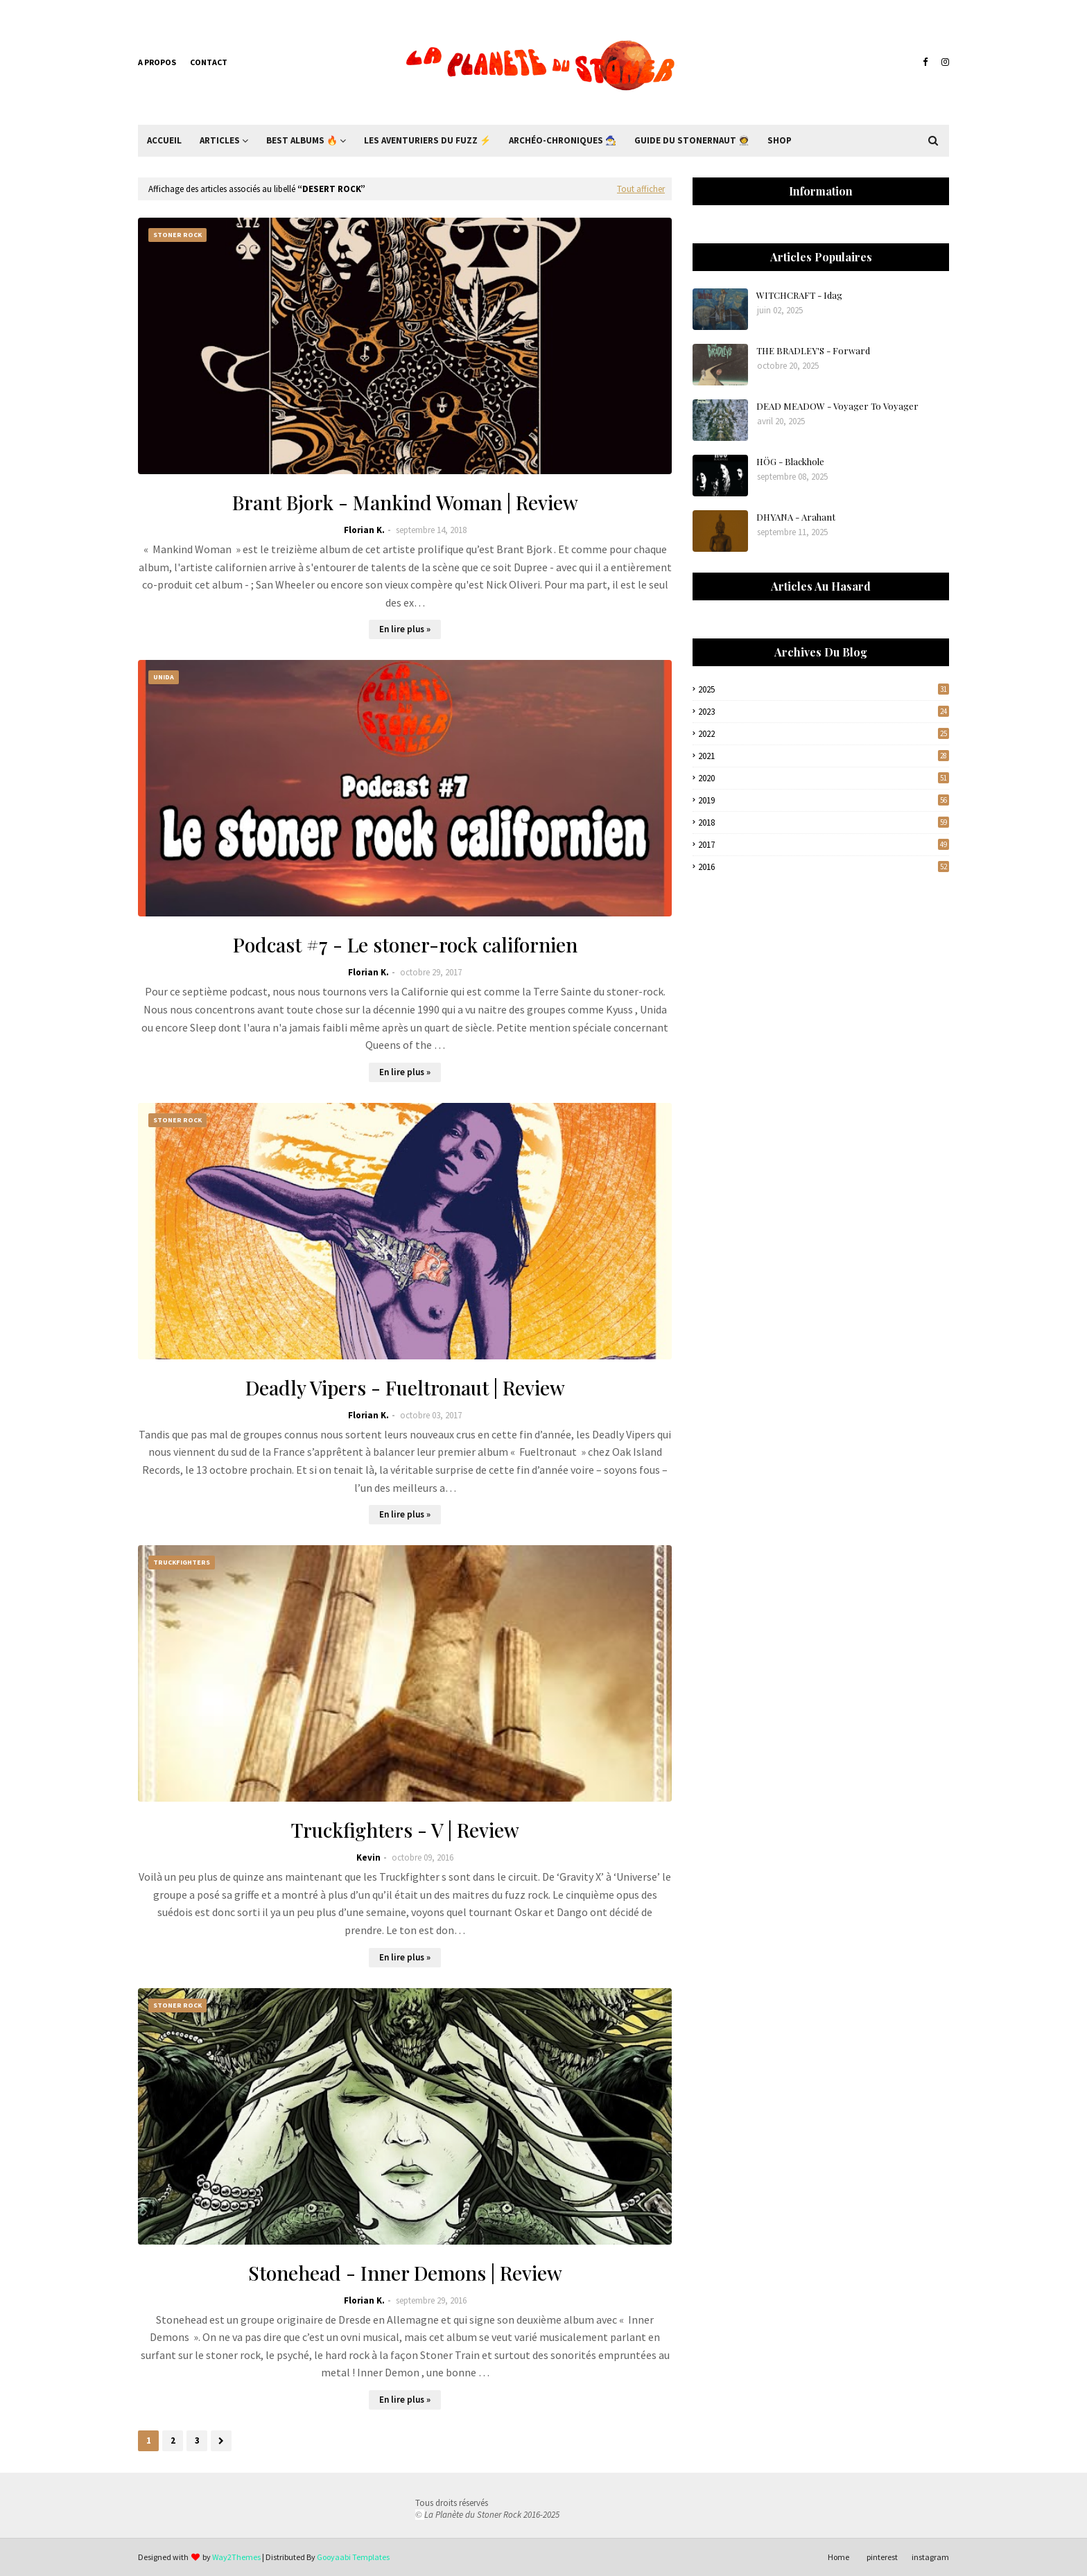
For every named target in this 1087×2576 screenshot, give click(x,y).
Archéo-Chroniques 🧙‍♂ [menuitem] (562, 140)
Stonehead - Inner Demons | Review (405, 2273)
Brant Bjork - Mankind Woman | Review (405, 502)
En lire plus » (405, 629)
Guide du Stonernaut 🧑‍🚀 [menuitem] (691, 140)
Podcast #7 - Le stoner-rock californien (405, 944)
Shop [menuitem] (779, 140)
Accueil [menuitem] (164, 140)
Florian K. (364, 530)
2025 (823, 689)
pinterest (882, 2557)
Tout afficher (641, 189)
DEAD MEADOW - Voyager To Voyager (837, 406)
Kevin (368, 1857)
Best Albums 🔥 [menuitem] (302, 140)
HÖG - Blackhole (790, 461)
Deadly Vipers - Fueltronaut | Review (405, 1387)
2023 (823, 711)
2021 (823, 756)
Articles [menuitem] (220, 140)
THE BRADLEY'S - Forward (813, 350)
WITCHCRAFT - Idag (799, 295)
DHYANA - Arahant (795, 517)
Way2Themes (236, 2557)
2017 (823, 845)
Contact (208, 62)
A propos (157, 62)
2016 (823, 867)
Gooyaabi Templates (353, 2557)
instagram (930, 2557)
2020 (823, 778)
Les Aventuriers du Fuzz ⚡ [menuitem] (427, 140)
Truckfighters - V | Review (405, 1830)
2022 (823, 734)
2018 (823, 822)
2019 (823, 800)
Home (838, 2557)
